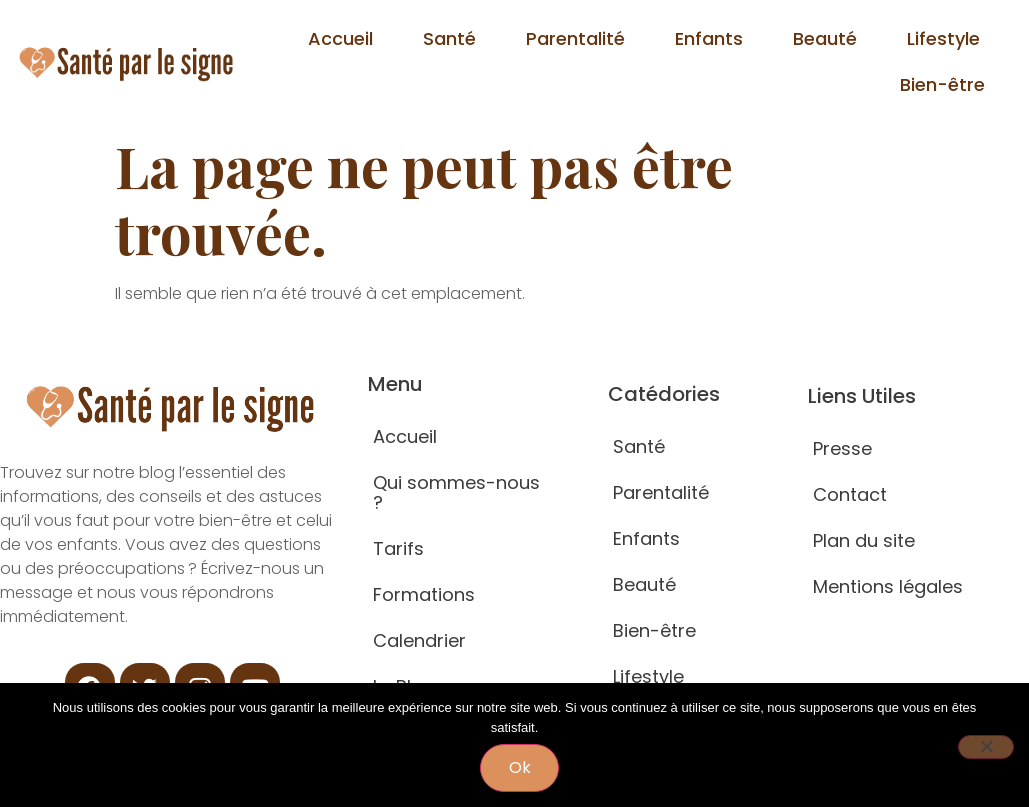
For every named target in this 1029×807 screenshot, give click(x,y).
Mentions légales (888, 586)
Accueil (340, 38)
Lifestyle (943, 38)
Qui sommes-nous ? (456, 492)
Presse (842, 448)
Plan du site (864, 540)
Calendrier (419, 640)
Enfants (709, 38)
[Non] (986, 747)
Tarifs (398, 548)
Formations (424, 594)
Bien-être (942, 84)
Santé (449, 38)
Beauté (825, 38)
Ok (520, 767)
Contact (850, 494)
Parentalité (575, 38)
